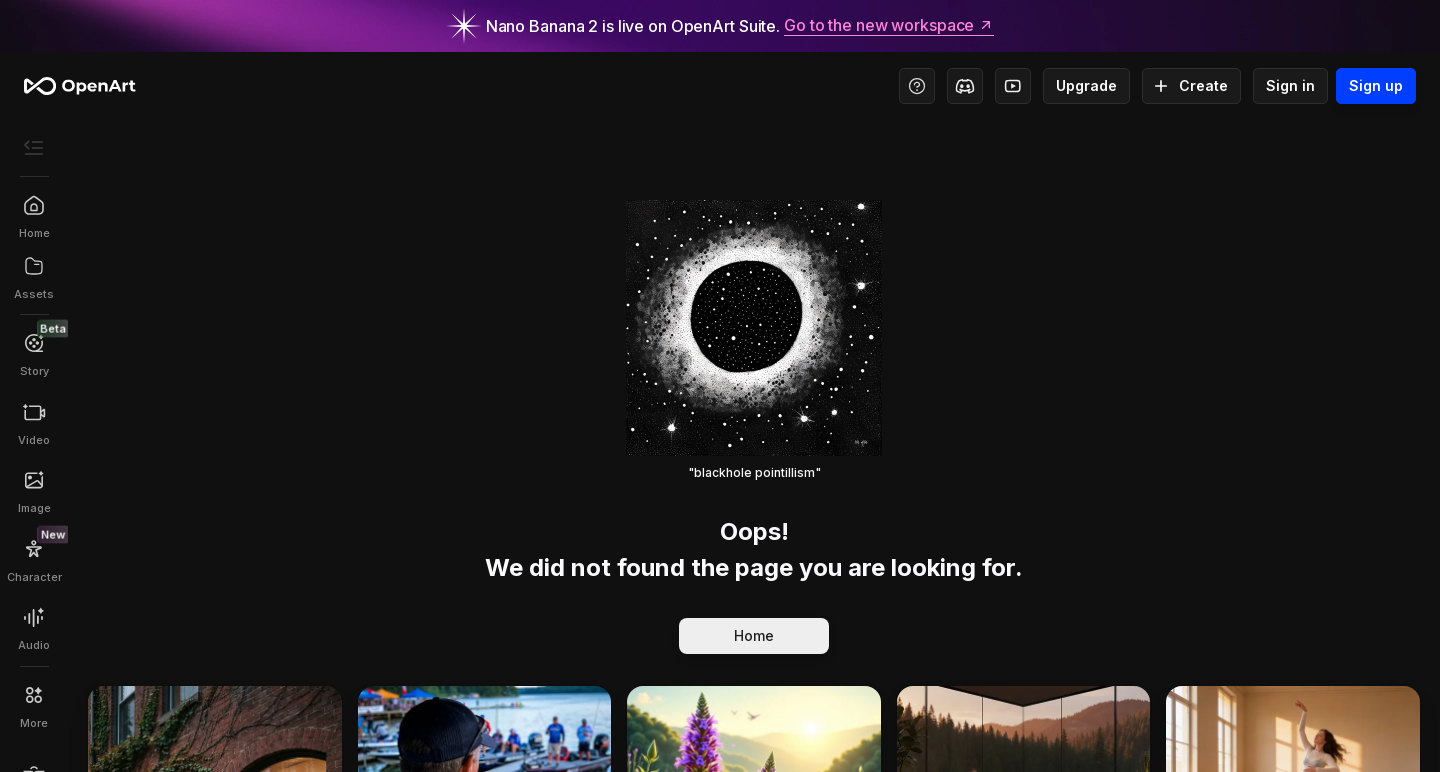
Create (1191, 86)
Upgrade (1086, 86)
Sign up (1376, 86)
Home (754, 636)
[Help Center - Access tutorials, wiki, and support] (917, 86)
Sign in (1290, 86)
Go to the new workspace (889, 26)
